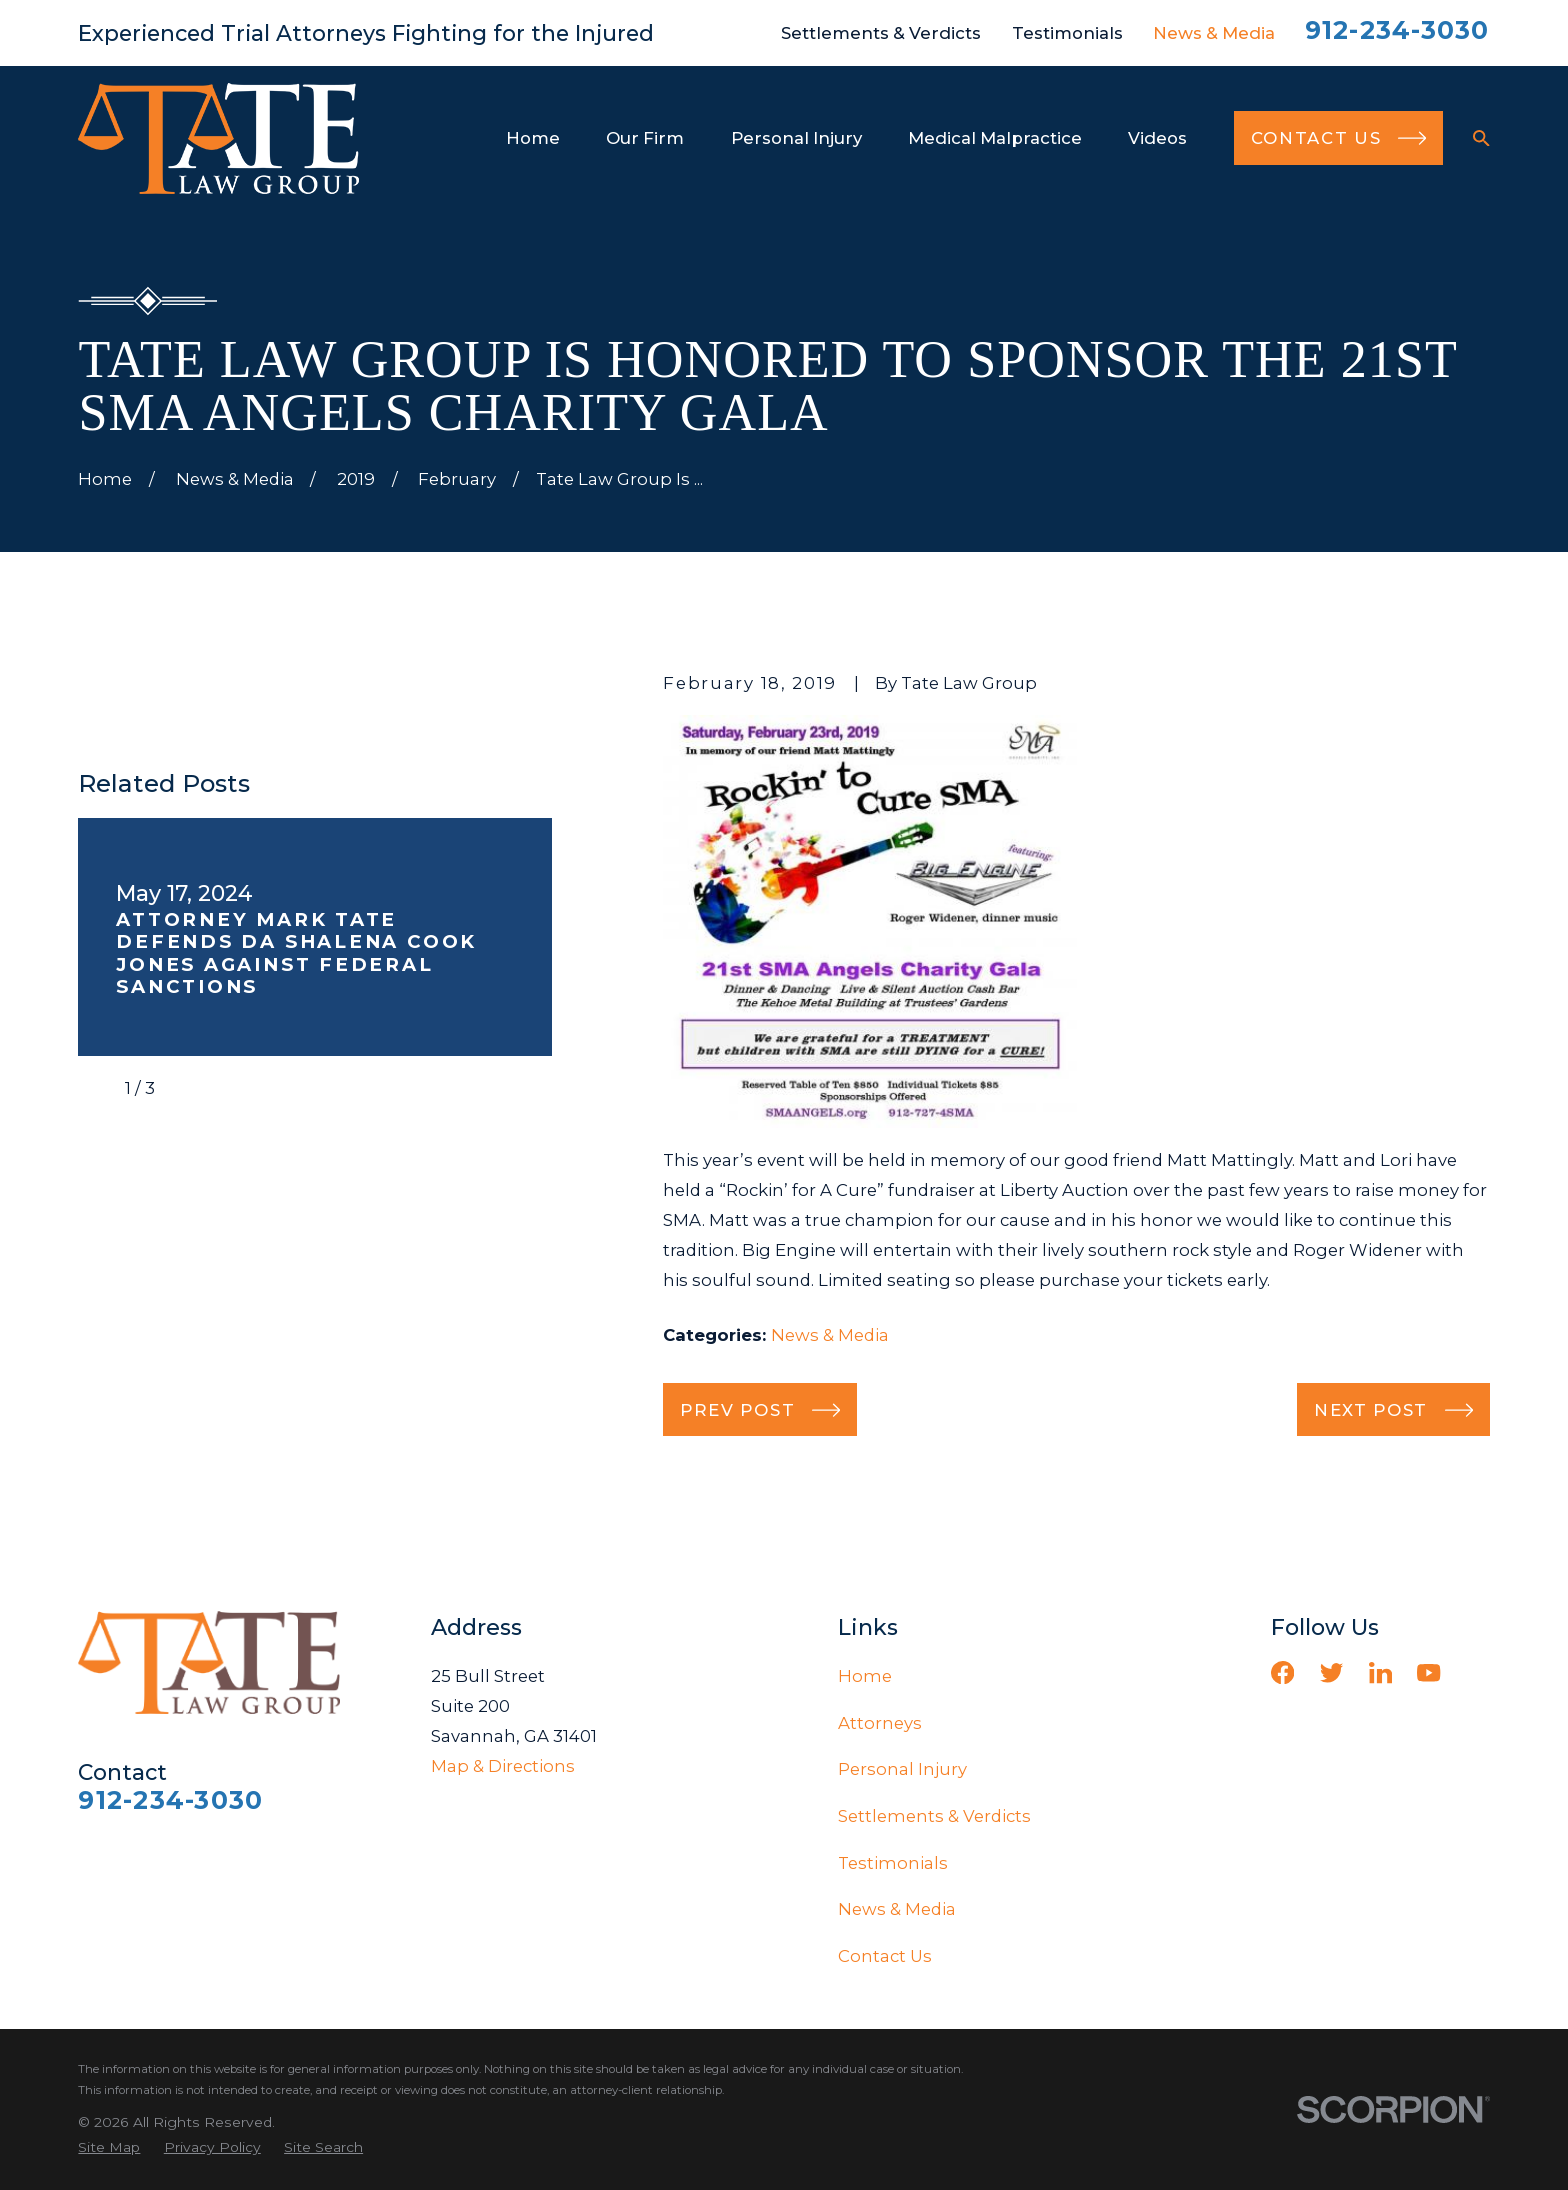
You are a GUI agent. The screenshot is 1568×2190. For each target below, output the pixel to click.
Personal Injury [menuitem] (796, 138)
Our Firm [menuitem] (645, 138)
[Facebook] (1282, 1672)
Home (865, 1676)
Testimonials (1067, 33)
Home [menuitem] (533, 138)
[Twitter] (1331, 1672)
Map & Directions (503, 1766)
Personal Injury (902, 1769)
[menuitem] (109, 2147)
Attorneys (880, 1723)
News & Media (1214, 33)
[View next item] (187, 1088)
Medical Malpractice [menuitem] (995, 138)
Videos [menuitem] (1157, 138)
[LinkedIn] (1380, 1672)
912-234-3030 (1397, 30)
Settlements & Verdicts (881, 33)
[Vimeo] (1477, 1672)
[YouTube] (1428, 1672)
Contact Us (885, 1956)
